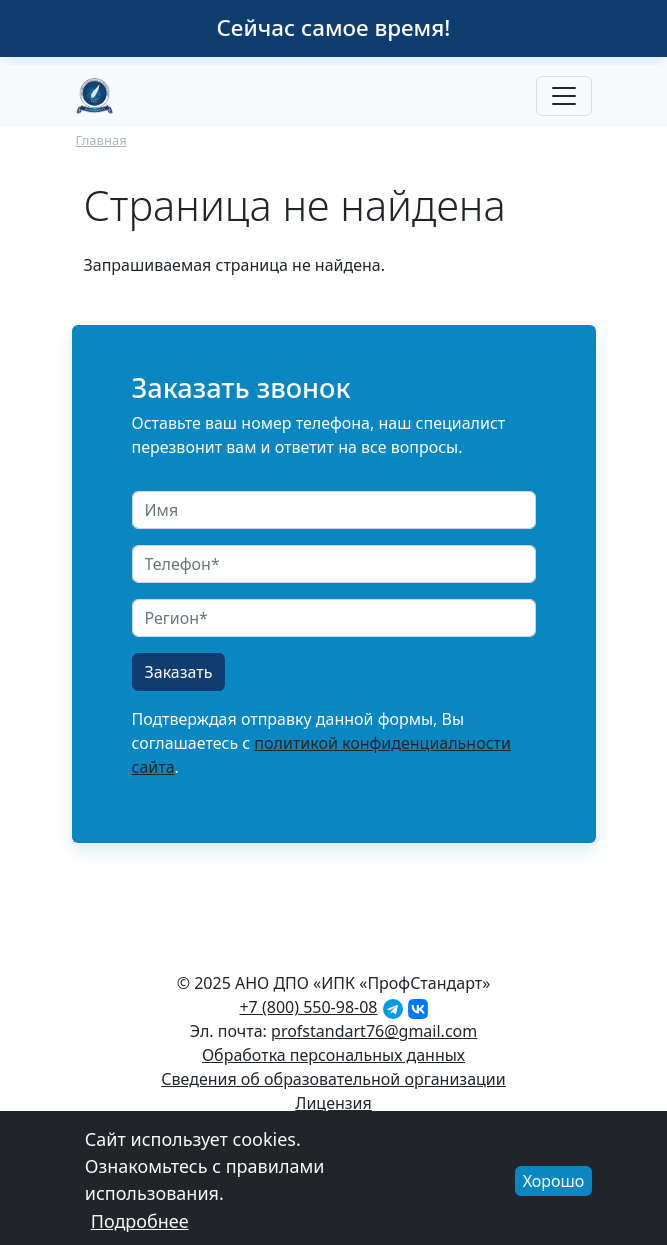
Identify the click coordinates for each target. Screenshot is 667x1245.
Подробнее (140, 1229)
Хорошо (554, 1189)
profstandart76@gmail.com (374, 1031)
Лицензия (333, 1103)
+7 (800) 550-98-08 (308, 1007)
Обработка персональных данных (333, 1055)
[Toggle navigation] (564, 96)
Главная (101, 140)
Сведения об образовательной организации (333, 1079)
